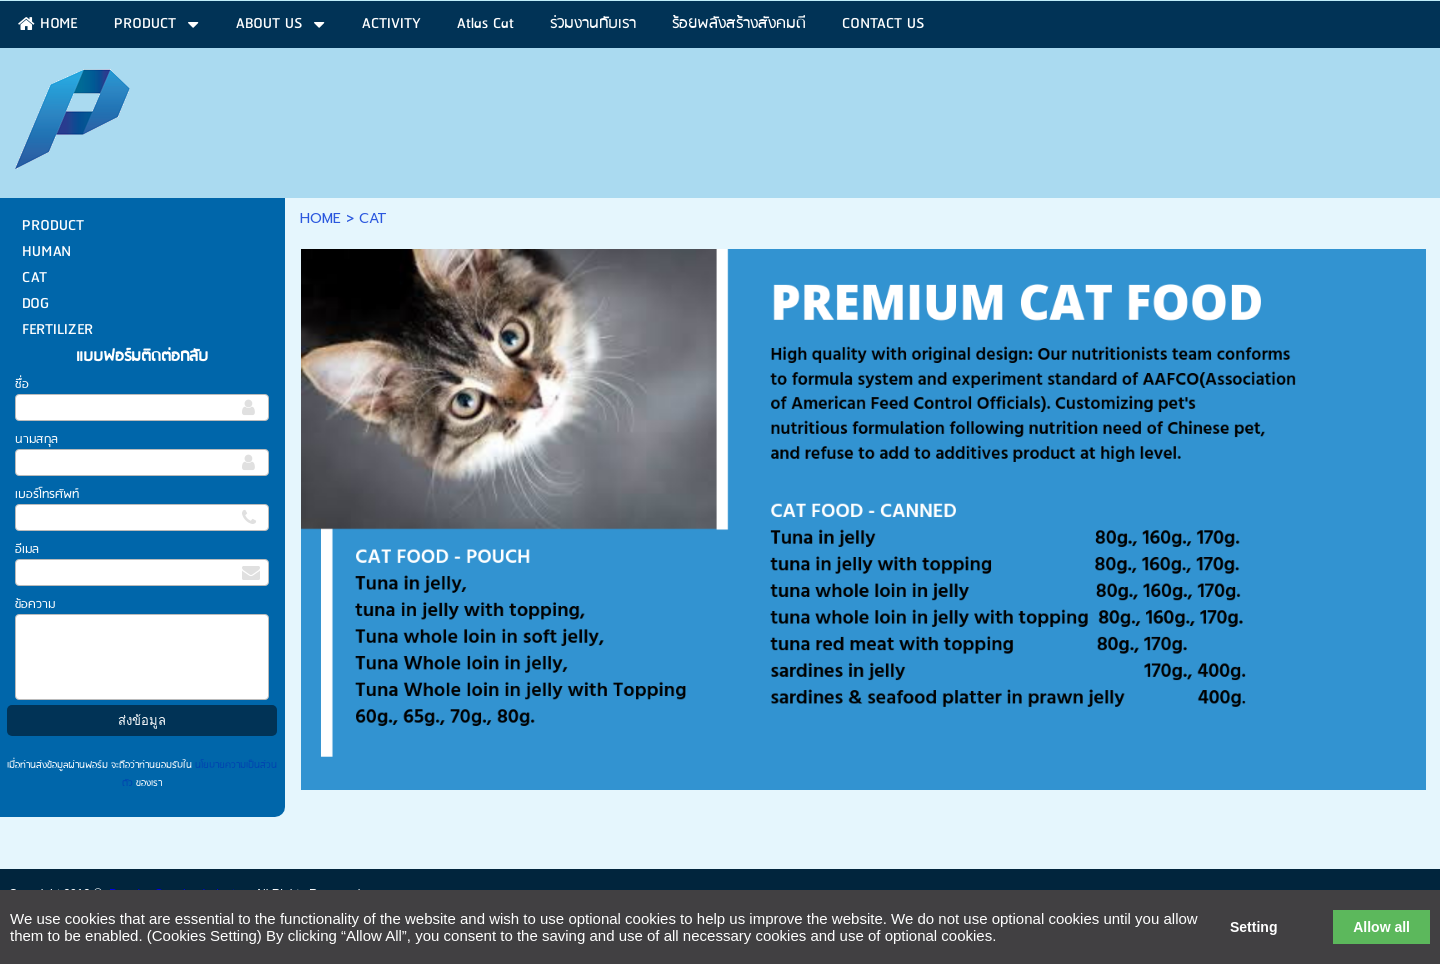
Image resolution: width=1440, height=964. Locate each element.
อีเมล (27, 549)
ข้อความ (35, 604)
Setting (1253, 927)
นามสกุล (36, 439)
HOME (320, 218)
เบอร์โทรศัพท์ (47, 494)
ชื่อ (22, 384)
